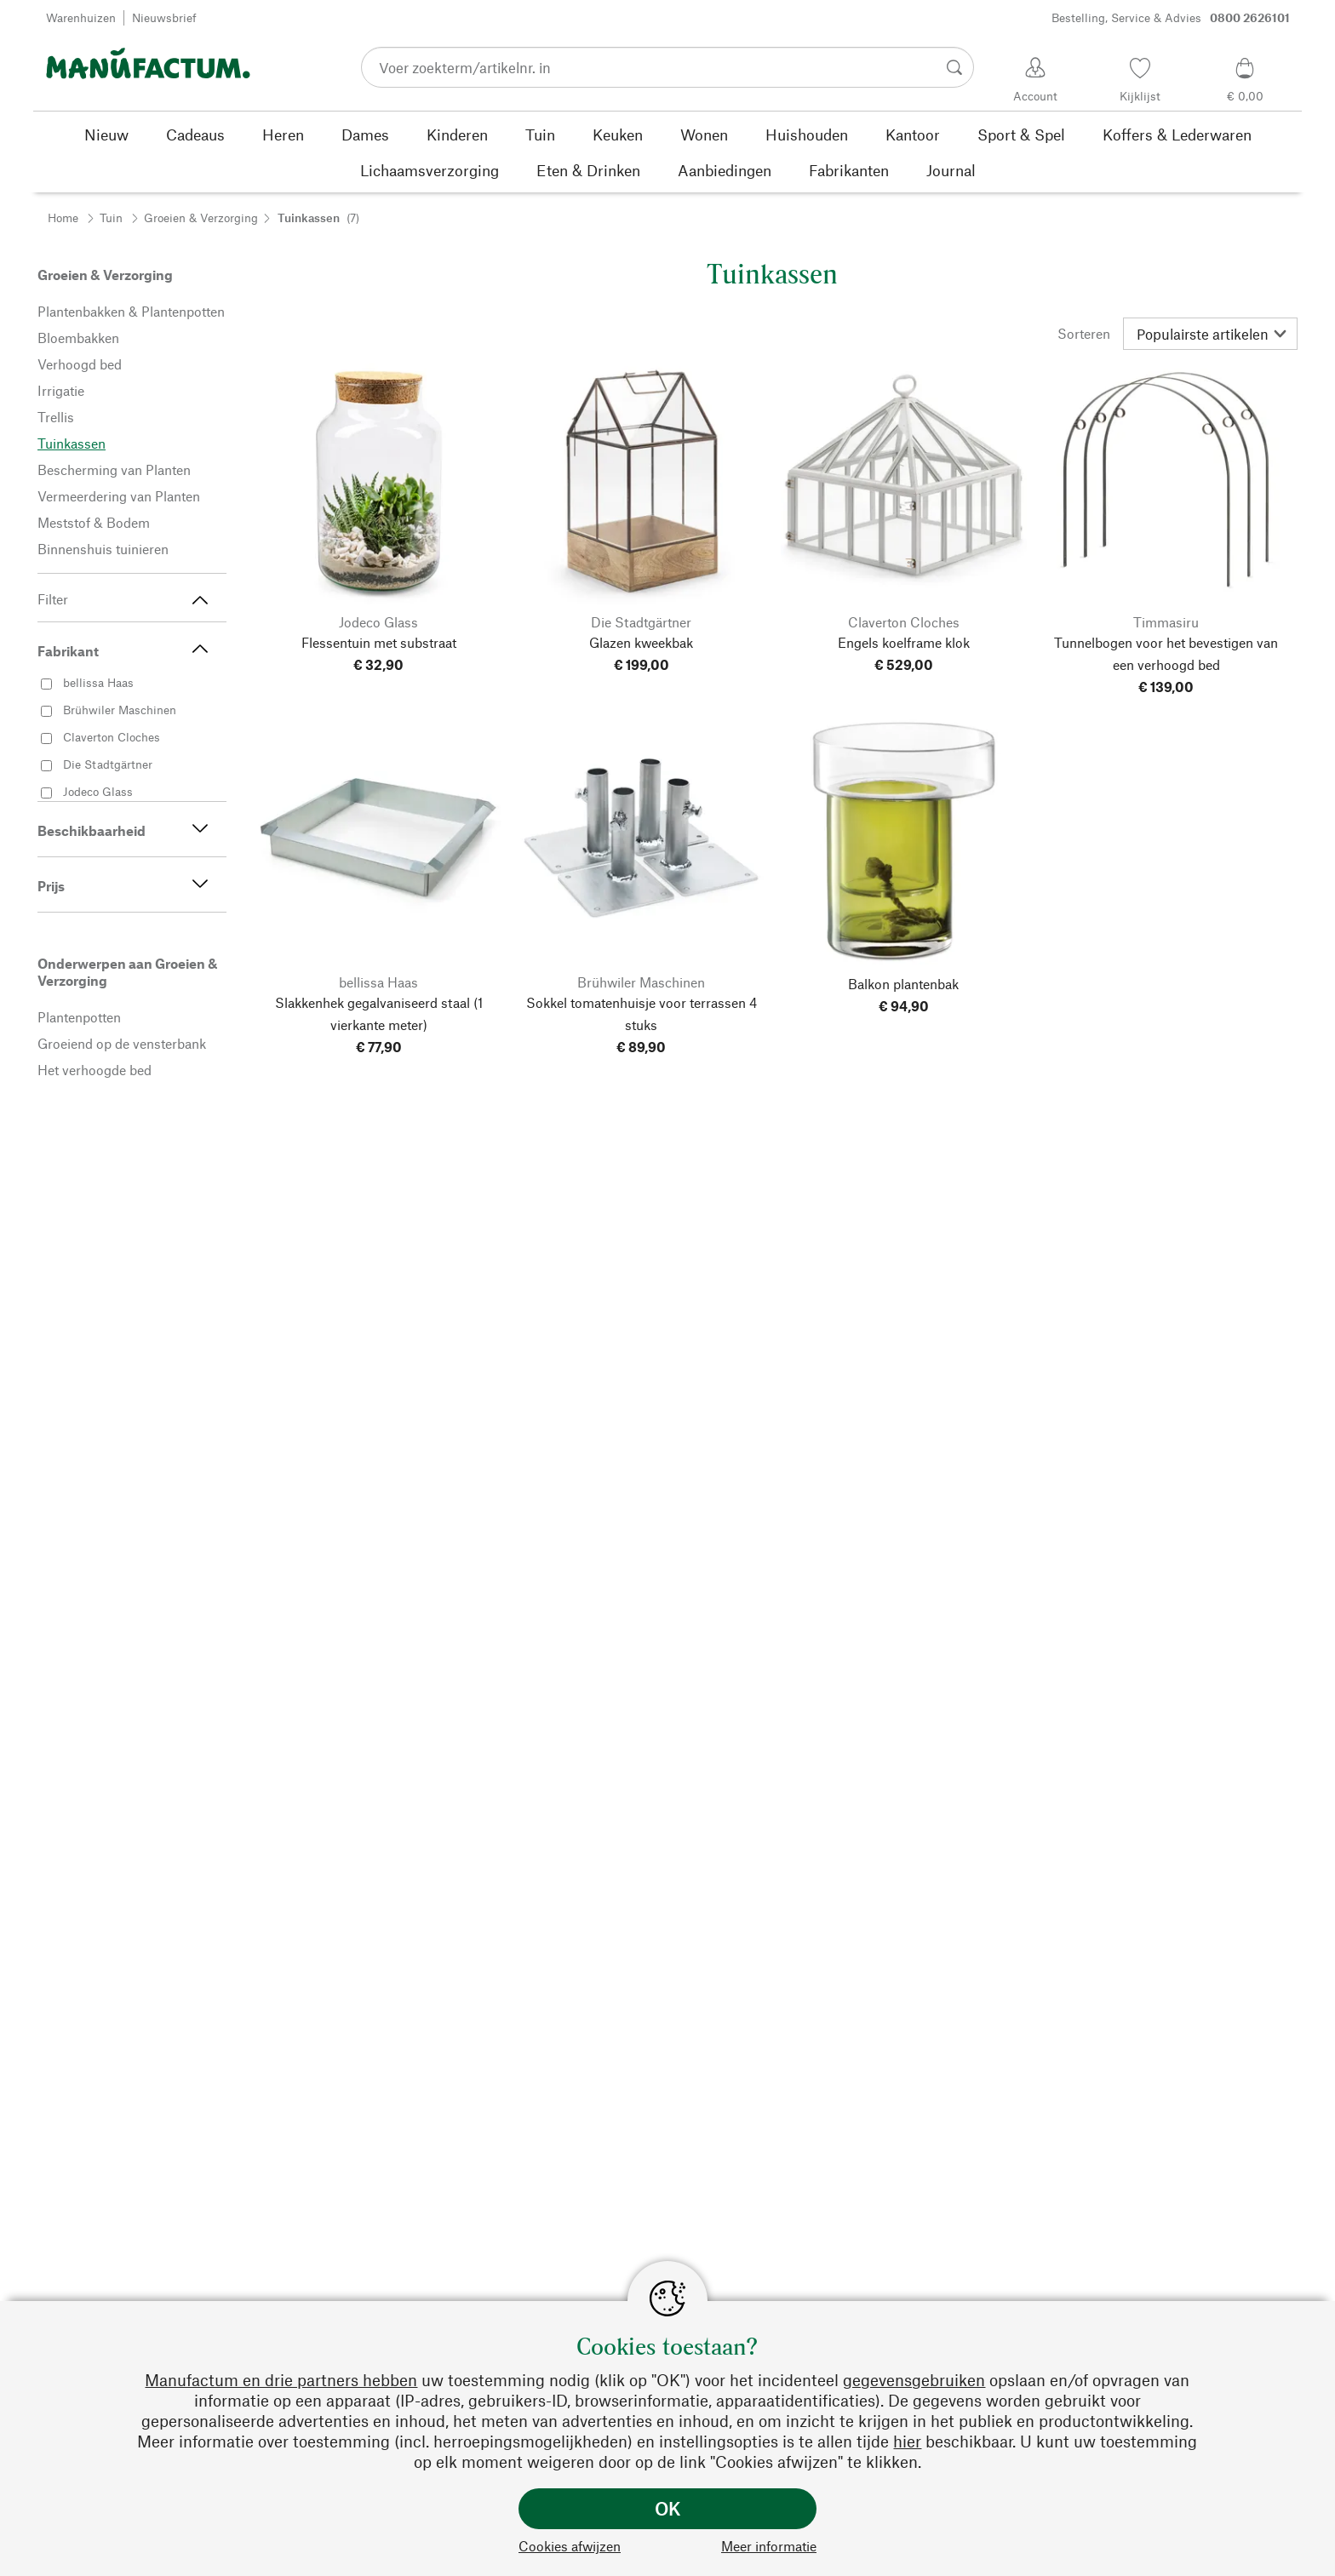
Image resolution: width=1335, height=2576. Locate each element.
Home (63, 217)
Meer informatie (768, 2546)
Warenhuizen (81, 17)
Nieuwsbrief (164, 17)
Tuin (111, 217)
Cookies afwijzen (570, 2546)
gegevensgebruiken (914, 2380)
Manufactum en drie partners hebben (281, 2380)
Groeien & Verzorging (201, 217)
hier (907, 2441)
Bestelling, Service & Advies (1170, 18)
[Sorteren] (1210, 334)
